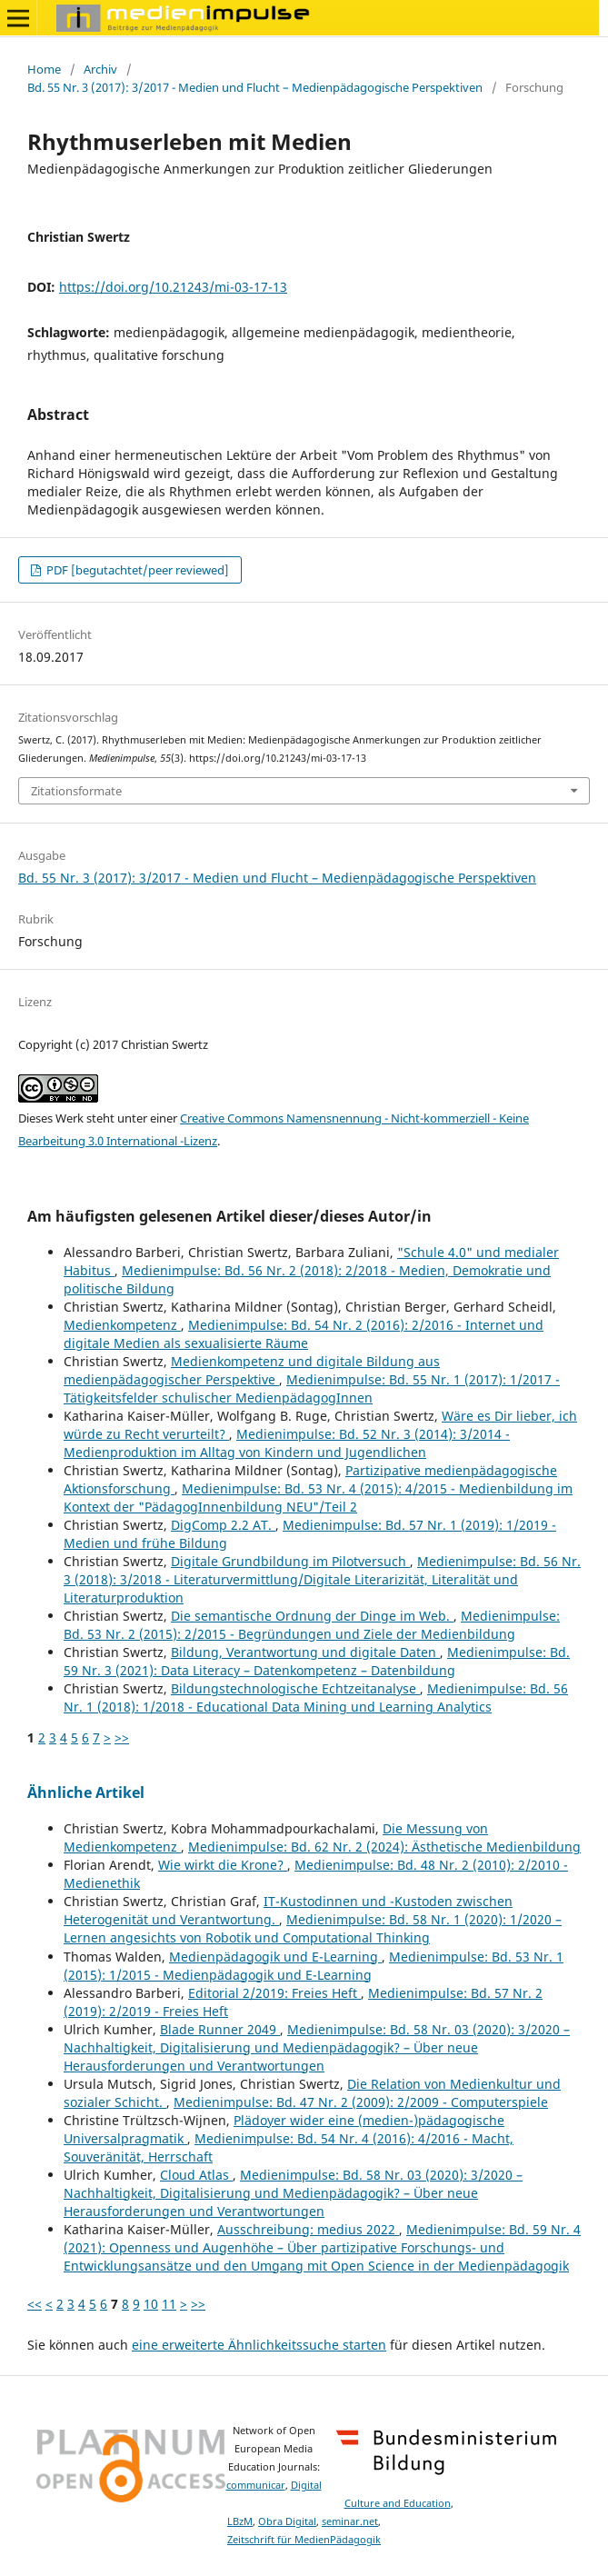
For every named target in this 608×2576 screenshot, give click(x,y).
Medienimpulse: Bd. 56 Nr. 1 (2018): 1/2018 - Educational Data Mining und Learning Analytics (316, 1697)
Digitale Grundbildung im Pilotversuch (290, 1561)
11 (169, 2303)
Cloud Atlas (196, 2174)
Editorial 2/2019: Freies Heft (274, 1993)
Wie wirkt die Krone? (222, 1864)
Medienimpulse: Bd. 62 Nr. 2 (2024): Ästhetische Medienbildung (384, 1846)
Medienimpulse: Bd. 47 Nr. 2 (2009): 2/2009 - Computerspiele (361, 2102)
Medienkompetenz (122, 1324)
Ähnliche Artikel (86, 1792)
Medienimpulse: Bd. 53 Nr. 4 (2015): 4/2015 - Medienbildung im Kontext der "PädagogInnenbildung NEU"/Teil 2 (318, 1497)
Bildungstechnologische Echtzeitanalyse (295, 1688)
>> (122, 1737)
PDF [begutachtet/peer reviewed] (136, 570)
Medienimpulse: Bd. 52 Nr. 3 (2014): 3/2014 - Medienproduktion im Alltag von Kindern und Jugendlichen (287, 1443)
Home (44, 69)
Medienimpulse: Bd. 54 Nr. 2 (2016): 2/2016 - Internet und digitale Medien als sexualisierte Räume (303, 1334)
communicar (255, 2485)
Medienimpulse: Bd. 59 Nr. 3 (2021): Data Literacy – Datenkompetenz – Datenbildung (317, 1661)
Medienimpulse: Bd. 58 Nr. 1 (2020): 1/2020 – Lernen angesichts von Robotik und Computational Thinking (313, 1928)
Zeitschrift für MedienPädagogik (304, 2539)
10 (151, 2303)
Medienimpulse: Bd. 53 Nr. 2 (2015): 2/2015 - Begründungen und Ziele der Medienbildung (312, 1624)
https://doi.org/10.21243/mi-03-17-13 (173, 286)
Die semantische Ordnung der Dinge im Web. (312, 1615)
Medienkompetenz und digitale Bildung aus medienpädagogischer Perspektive (252, 1370)
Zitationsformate (76, 791)
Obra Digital (287, 2521)
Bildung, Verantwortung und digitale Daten (305, 1652)
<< (34, 2303)
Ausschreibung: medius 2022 (308, 2229)
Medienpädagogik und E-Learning (275, 1956)
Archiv (100, 69)
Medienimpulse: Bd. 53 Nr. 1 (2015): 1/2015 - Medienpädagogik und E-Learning (313, 1965)
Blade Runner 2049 (220, 2029)
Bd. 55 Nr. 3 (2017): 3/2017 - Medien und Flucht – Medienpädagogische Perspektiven (255, 87)
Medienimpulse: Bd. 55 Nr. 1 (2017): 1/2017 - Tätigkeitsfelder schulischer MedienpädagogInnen (312, 1388)
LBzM (240, 2521)
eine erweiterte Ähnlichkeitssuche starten (259, 2344)
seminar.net (350, 2521)
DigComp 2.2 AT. (223, 1524)
